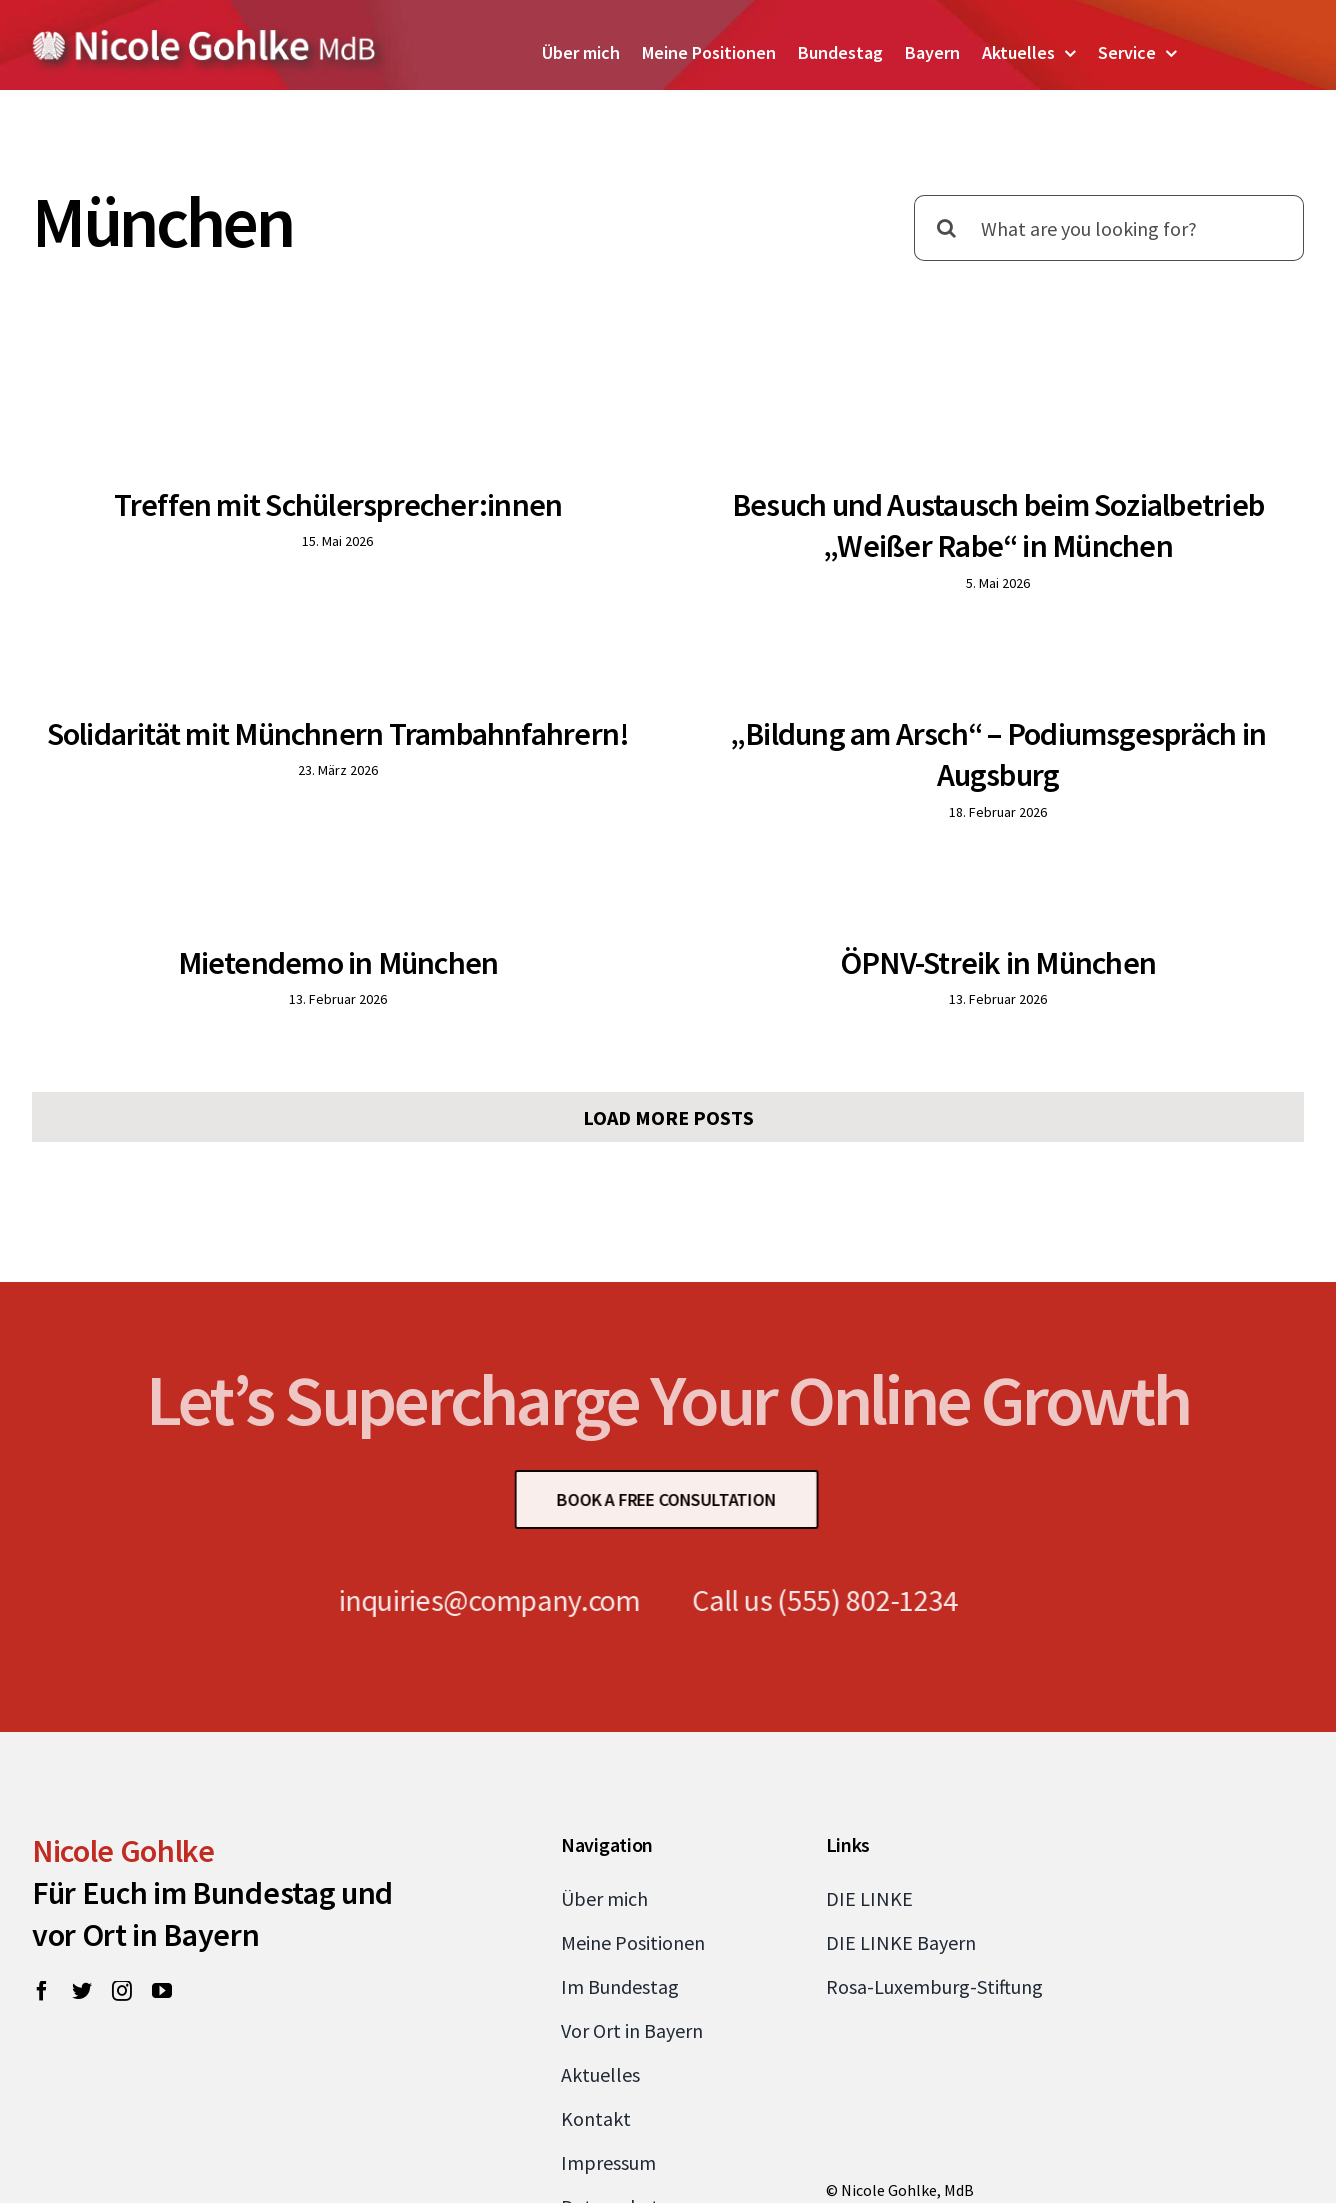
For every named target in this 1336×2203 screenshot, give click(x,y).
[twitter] (82, 1919)
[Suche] (947, 228)
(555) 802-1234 (858, 1528)
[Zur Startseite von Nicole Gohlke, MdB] (204, 37)
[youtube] (162, 1919)
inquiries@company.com (480, 1528)
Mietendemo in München (408, 933)
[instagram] (122, 1919)
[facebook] (42, 1919)
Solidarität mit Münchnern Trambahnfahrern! (478, 697)
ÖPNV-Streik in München (1033, 933)
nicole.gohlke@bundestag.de (925, 2150)
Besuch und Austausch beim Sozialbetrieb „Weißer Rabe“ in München (963, 526)
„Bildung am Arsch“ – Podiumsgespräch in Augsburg (893, 761)
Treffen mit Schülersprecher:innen (338, 505)
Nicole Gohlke (123, 1779)
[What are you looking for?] (1109, 228)
